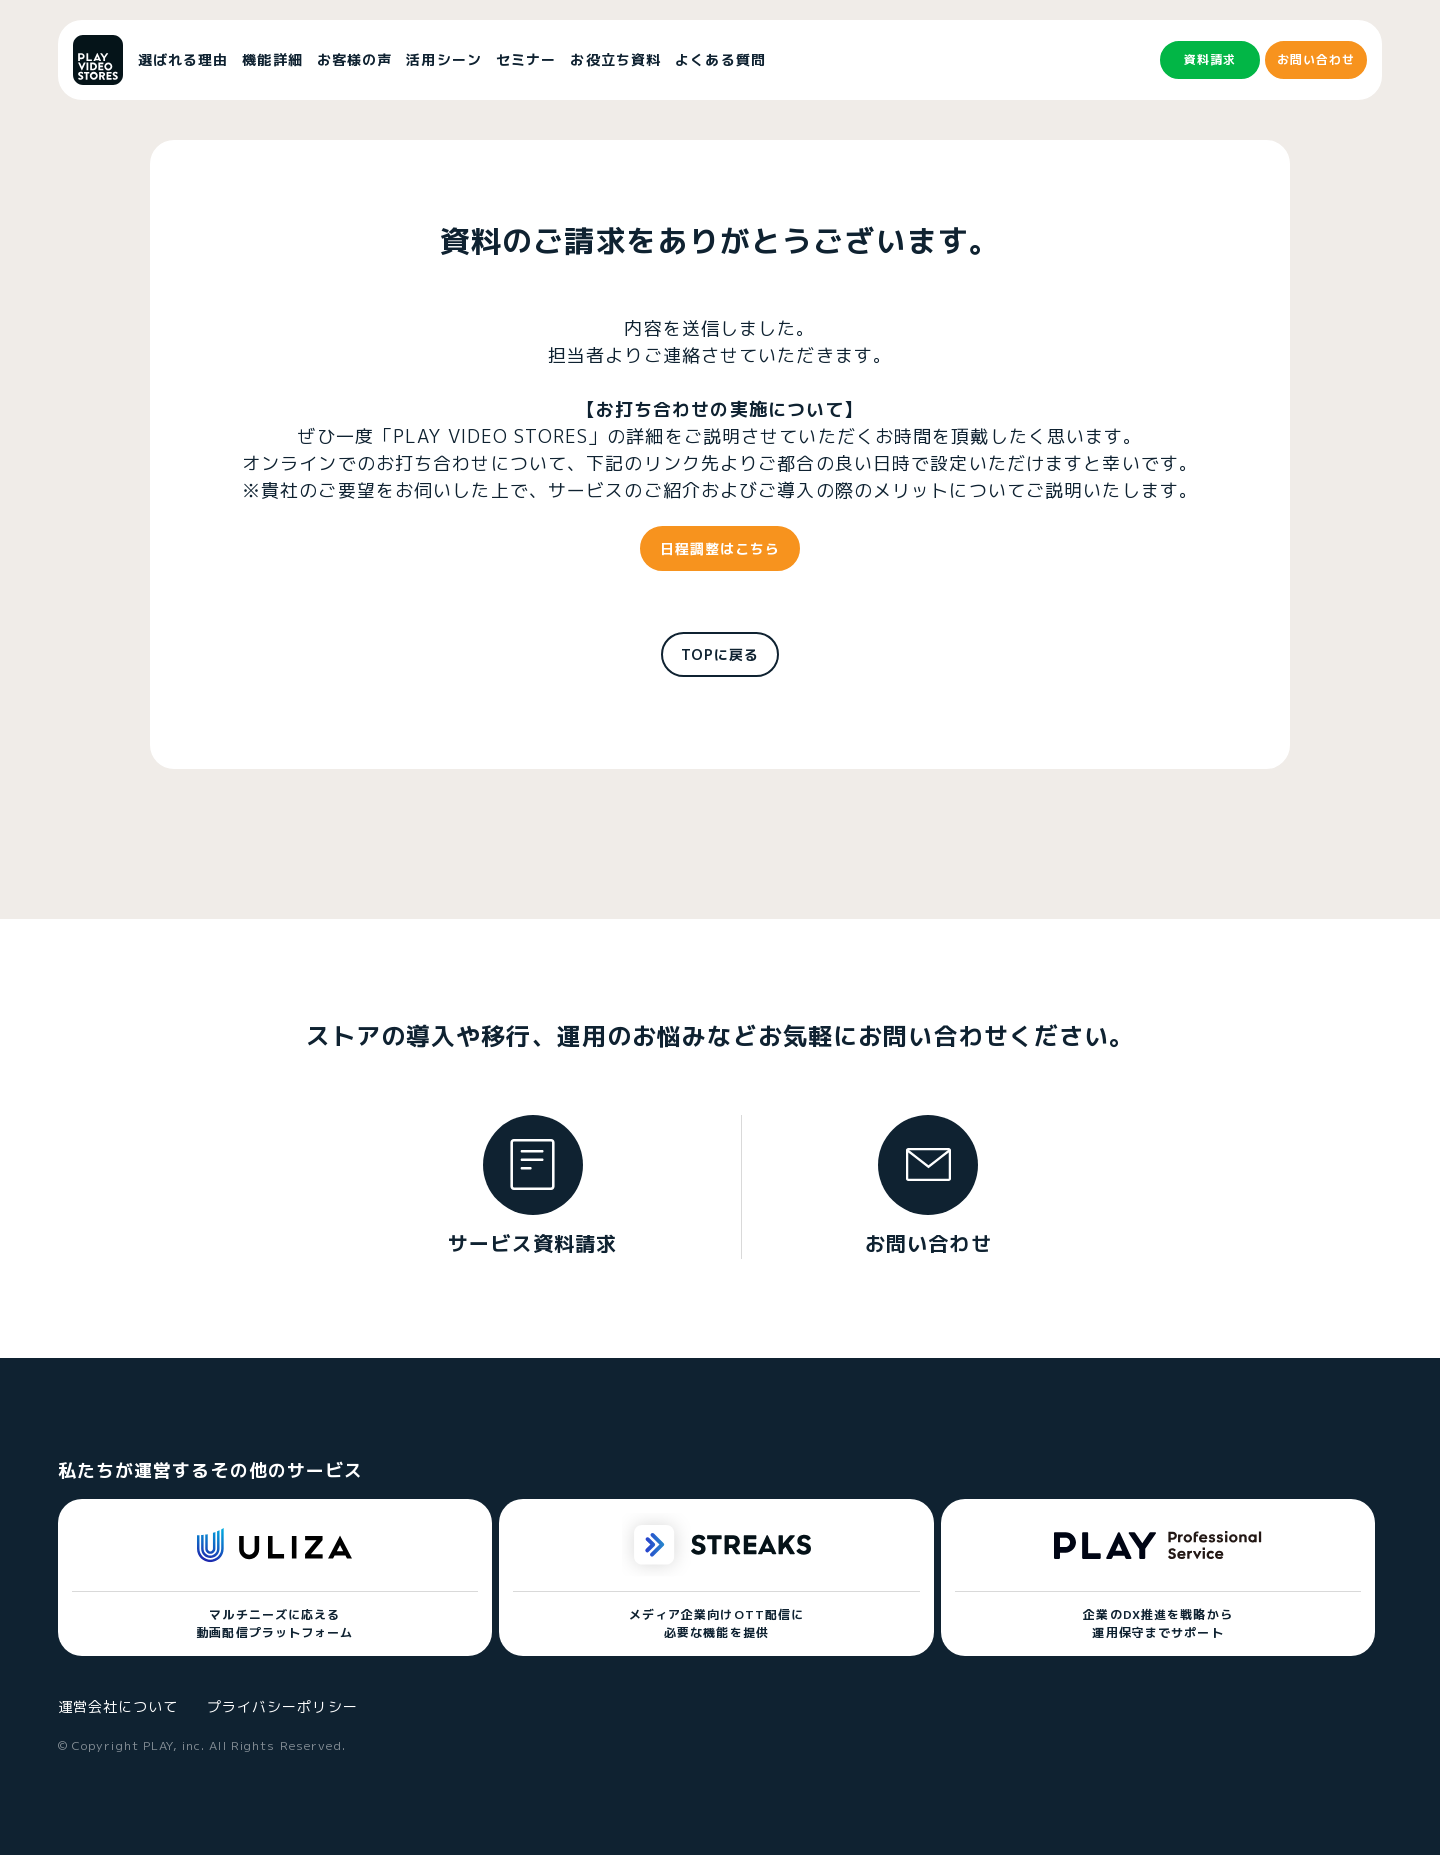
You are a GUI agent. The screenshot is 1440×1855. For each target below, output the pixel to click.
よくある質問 (720, 59)
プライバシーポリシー (282, 1706)
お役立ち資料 (615, 59)
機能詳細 (272, 59)
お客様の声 (355, 59)
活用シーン (444, 59)
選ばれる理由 (183, 59)
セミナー (526, 59)
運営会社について (118, 1706)
